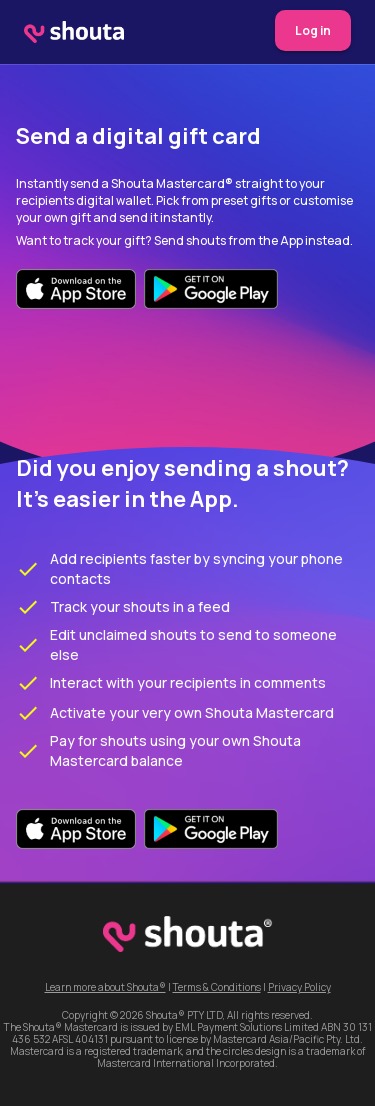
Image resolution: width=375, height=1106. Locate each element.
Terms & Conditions (217, 987)
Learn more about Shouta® (105, 987)
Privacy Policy (299, 987)
